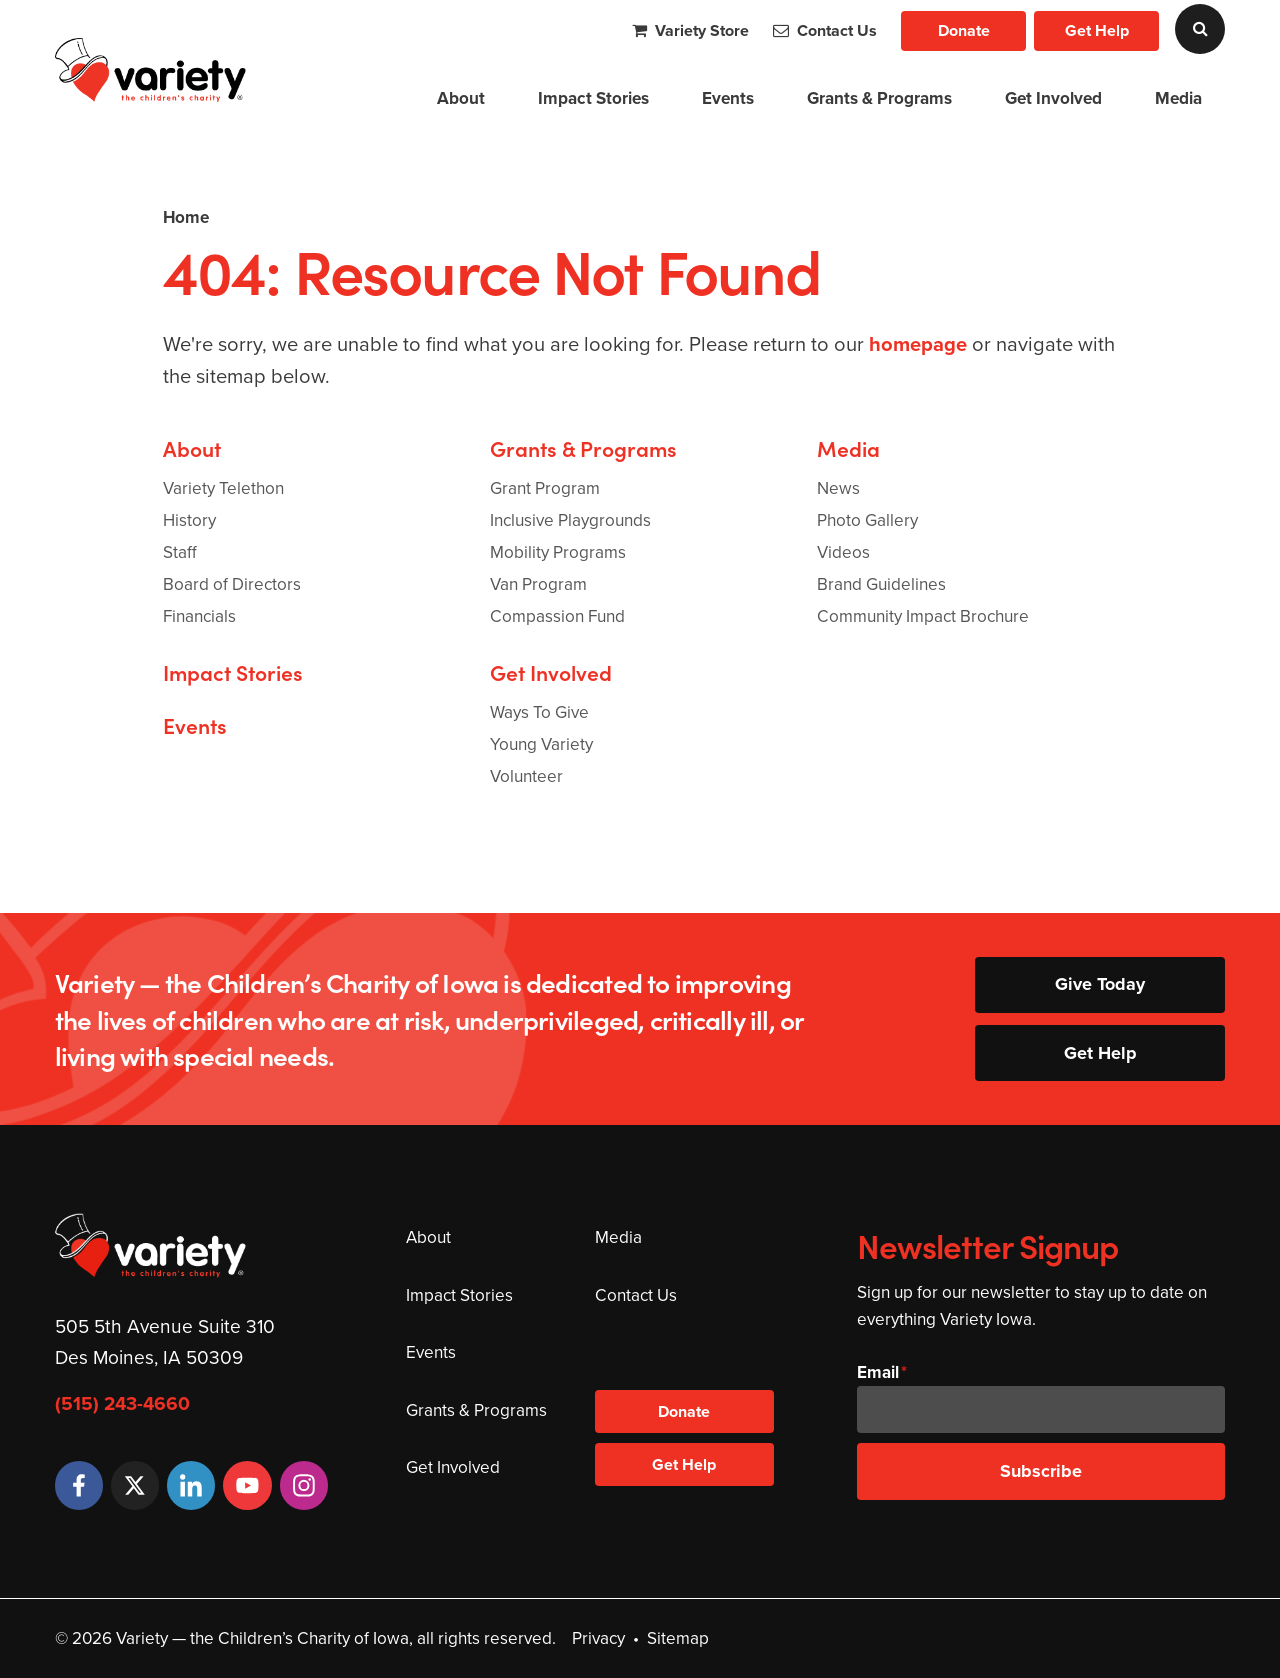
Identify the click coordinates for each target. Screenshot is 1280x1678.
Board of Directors (232, 584)
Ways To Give (539, 712)
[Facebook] (79, 1485)
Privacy (598, 1638)
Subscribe (1041, 1471)
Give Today (1100, 984)
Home (185, 217)
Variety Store (690, 30)
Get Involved (1053, 98)
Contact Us (825, 30)
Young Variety (541, 744)
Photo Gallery (867, 520)
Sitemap (678, 1638)
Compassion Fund (557, 616)
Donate (964, 30)
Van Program (538, 584)
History (189, 520)
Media (1178, 98)
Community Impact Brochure (923, 616)
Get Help (1097, 30)
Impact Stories (593, 98)
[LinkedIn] (191, 1485)
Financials (199, 616)
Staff (180, 552)
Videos (843, 552)
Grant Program (545, 488)
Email (878, 1372)
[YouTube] (247, 1485)
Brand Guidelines (881, 584)
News (838, 488)
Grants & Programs (879, 98)
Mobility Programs (558, 552)
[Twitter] (135, 1485)
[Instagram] (304, 1485)
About (461, 98)
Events (728, 98)
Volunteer (526, 776)
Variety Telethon (223, 488)
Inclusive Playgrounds (570, 520)
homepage (918, 344)
